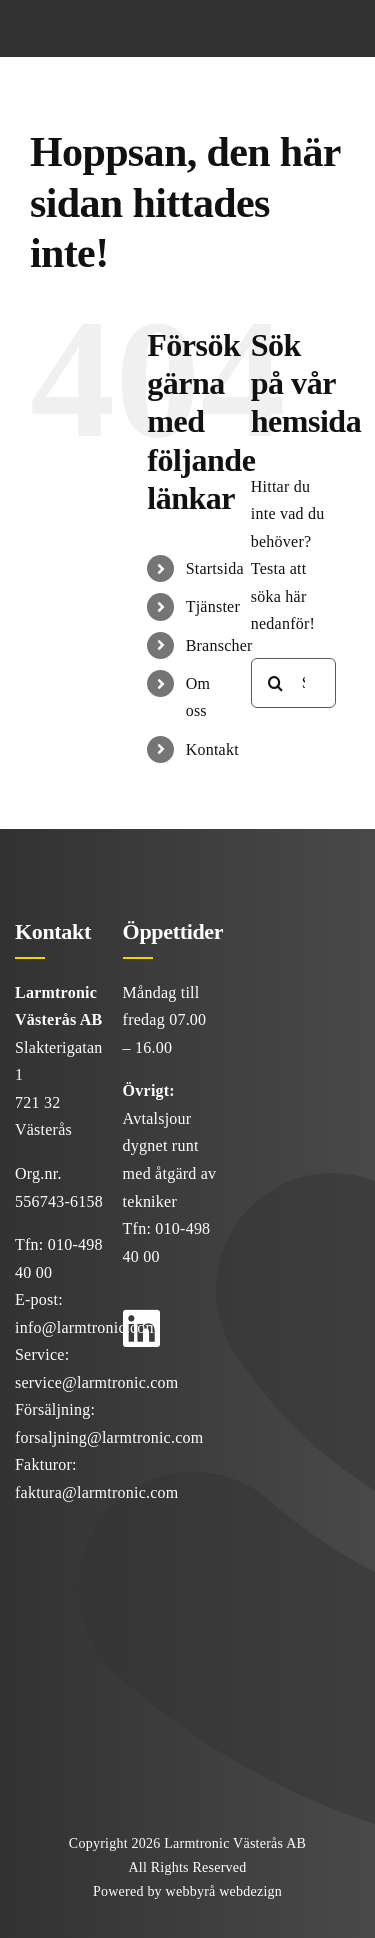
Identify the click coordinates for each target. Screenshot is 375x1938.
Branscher (219, 645)
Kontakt (212, 749)
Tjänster (213, 606)
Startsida (215, 568)
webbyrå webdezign (224, 1891)
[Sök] (276, 683)
